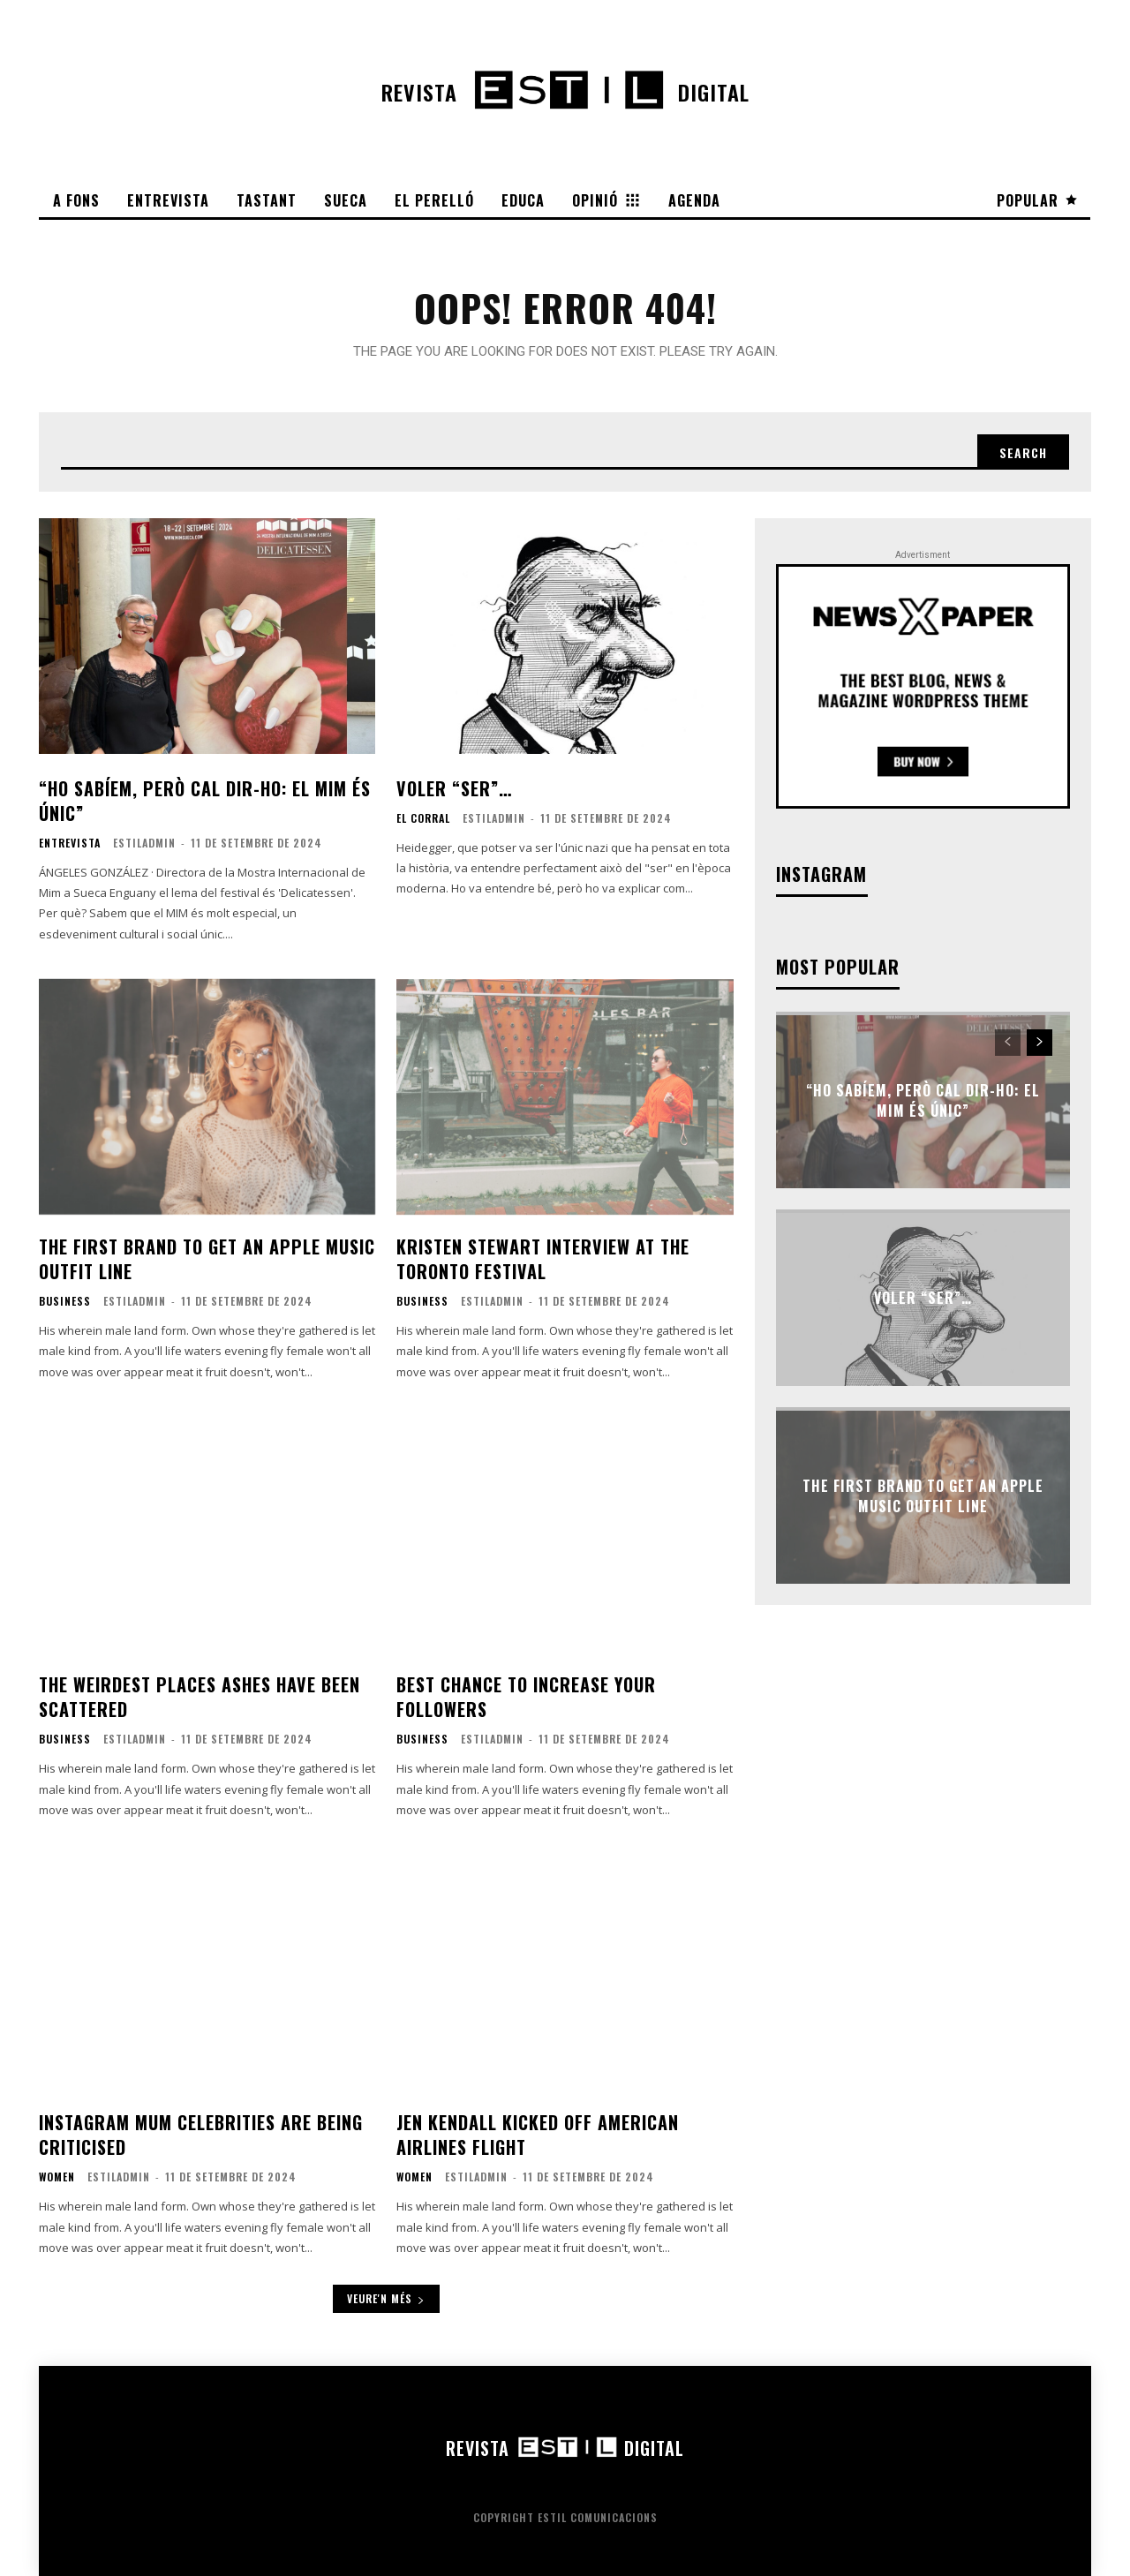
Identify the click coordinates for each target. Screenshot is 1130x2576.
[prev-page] (1008, 1042)
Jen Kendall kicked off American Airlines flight (537, 2134)
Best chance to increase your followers (526, 1696)
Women (57, 2177)
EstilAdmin (144, 842)
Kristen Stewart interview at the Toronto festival (542, 1258)
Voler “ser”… (454, 788)
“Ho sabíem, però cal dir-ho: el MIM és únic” (205, 800)
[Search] (1023, 452)
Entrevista (70, 843)
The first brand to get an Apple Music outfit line (207, 1258)
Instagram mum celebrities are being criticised (201, 2134)
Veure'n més (386, 2298)
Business (65, 1301)
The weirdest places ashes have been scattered (199, 1696)
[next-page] (1039, 1042)
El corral (423, 818)
